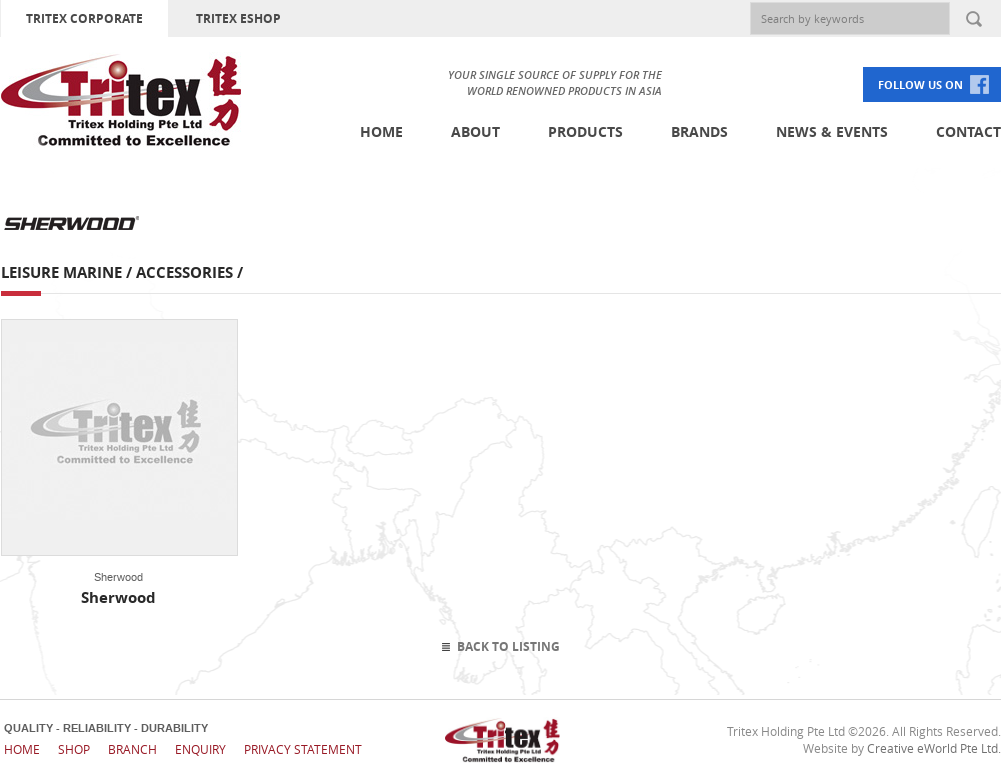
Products (585, 131)
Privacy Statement (303, 749)
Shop (74, 749)
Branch (132, 749)
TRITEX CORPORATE (84, 18)
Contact (968, 131)
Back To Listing (508, 646)
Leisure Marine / (68, 272)
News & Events (832, 131)
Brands (699, 131)
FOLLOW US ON (920, 84)
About (475, 131)
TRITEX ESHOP (238, 18)
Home (381, 131)
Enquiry (200, 749)
